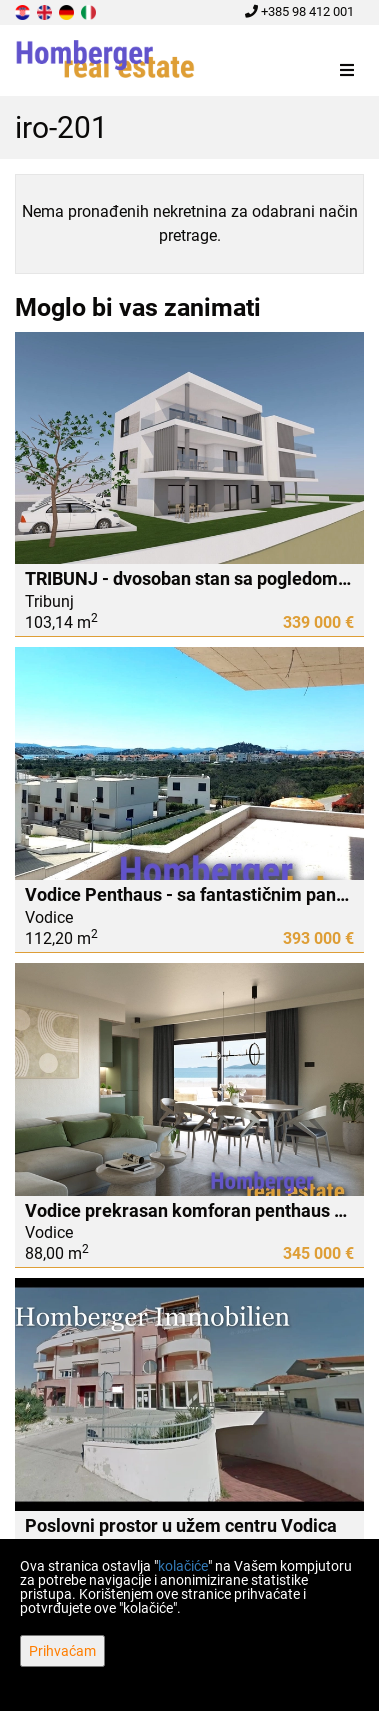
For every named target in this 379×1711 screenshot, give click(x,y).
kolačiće (183, 1566)
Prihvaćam (62, 1651)
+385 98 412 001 (299, 11)
